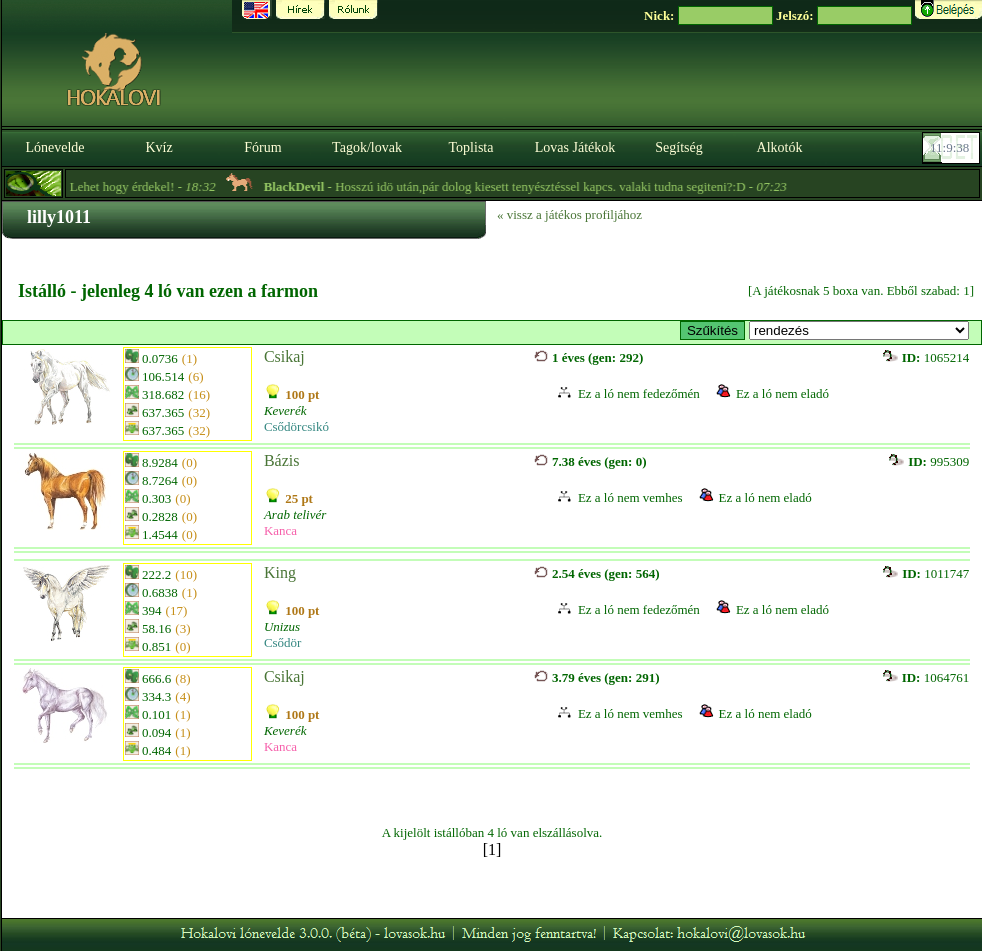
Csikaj (284, 356)
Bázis (282, 460)
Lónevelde (54, 147)
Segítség (678, 147)
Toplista (471, 147)
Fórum (262, 147)
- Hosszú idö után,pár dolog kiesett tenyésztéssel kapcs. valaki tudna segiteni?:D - (535, 186)
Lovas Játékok (575, 147)
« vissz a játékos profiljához (569, 214)
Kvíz (158, 147)
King (280, 572)
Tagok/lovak (367, 147)
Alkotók (780, 147)
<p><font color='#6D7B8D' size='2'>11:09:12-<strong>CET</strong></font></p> (953, 148)
